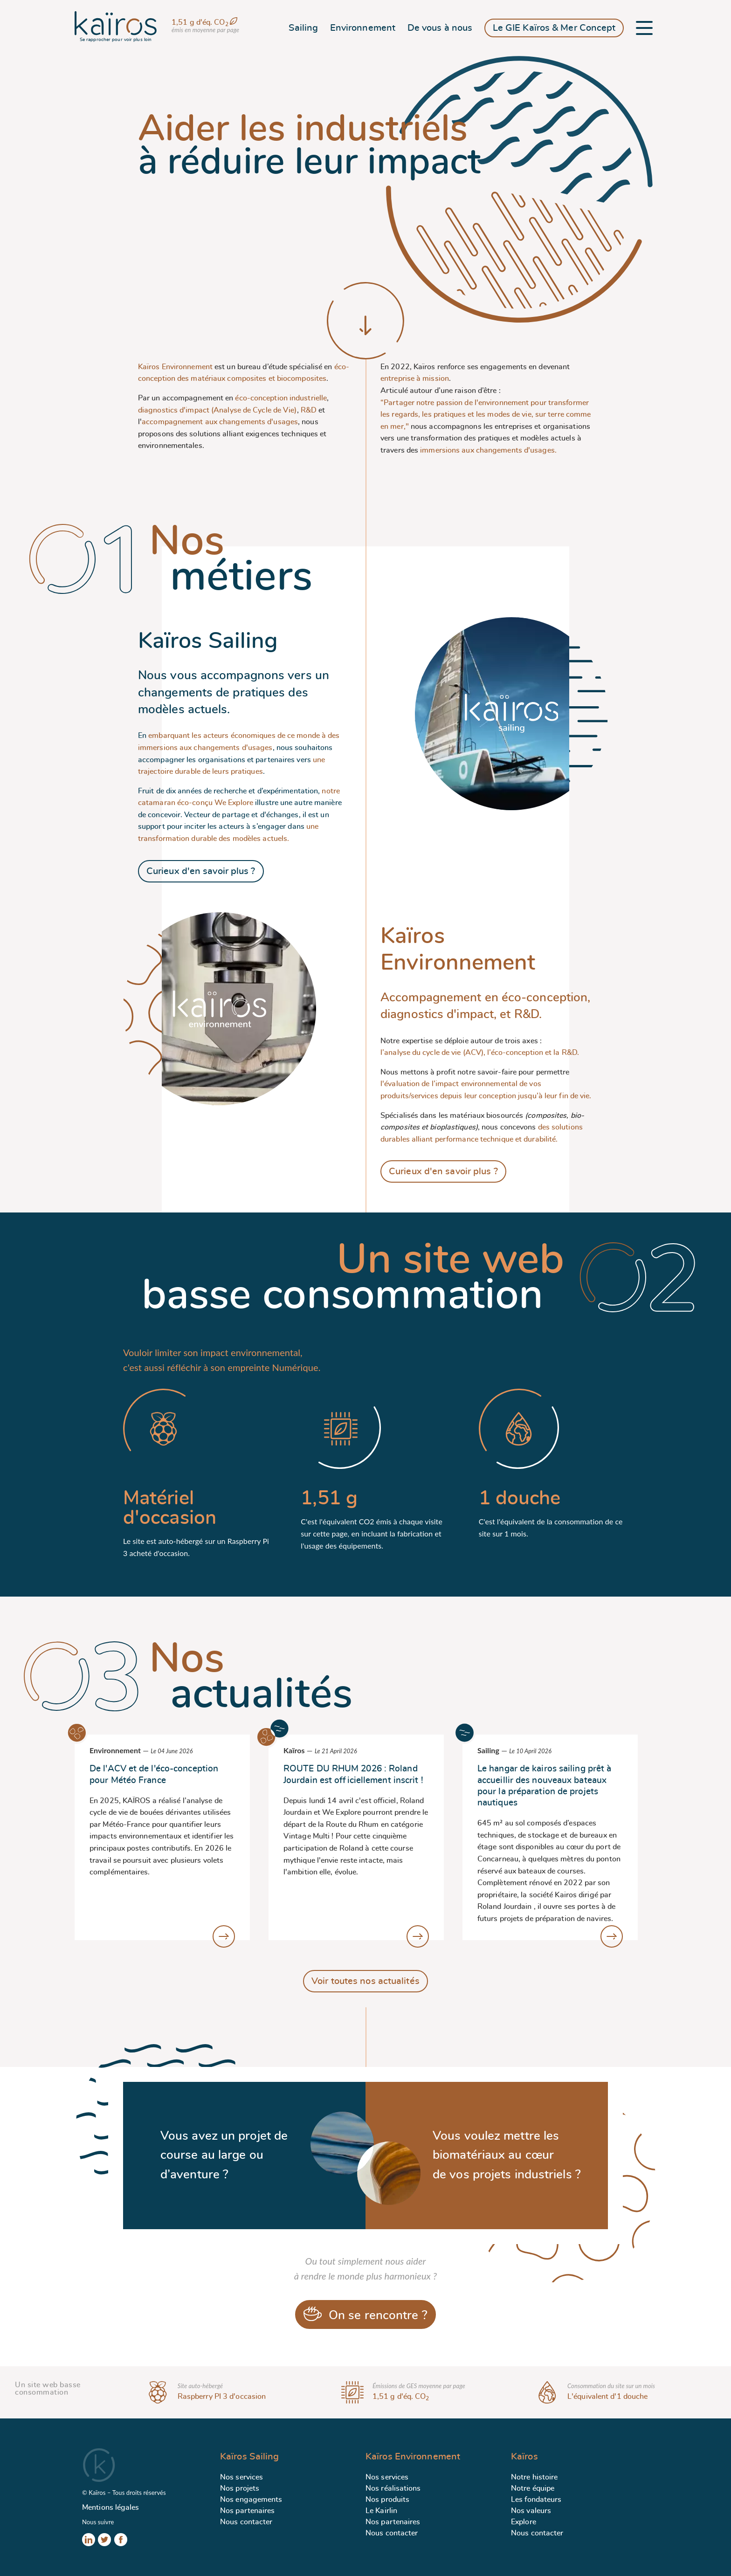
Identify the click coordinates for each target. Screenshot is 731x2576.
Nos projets (239, 2488)
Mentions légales (110, 2507)
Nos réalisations (393, 2488)
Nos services (241, 2477)
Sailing (303, 28)
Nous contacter (246, 2522)
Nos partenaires (247, 2510)
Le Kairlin (381, 2510)
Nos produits (387, 2499)
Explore (523, 2522)
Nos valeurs (531, 2510)
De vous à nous (439, 28)
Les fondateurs (536, 2499)
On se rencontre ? (365, 2314)
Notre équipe (532, 2488)
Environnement (362, 28)
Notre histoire (534, 2477)
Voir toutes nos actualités (365, 1981)
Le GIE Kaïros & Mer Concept (554, 28)
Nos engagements (251, 2499)
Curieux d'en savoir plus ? (200, 871)
